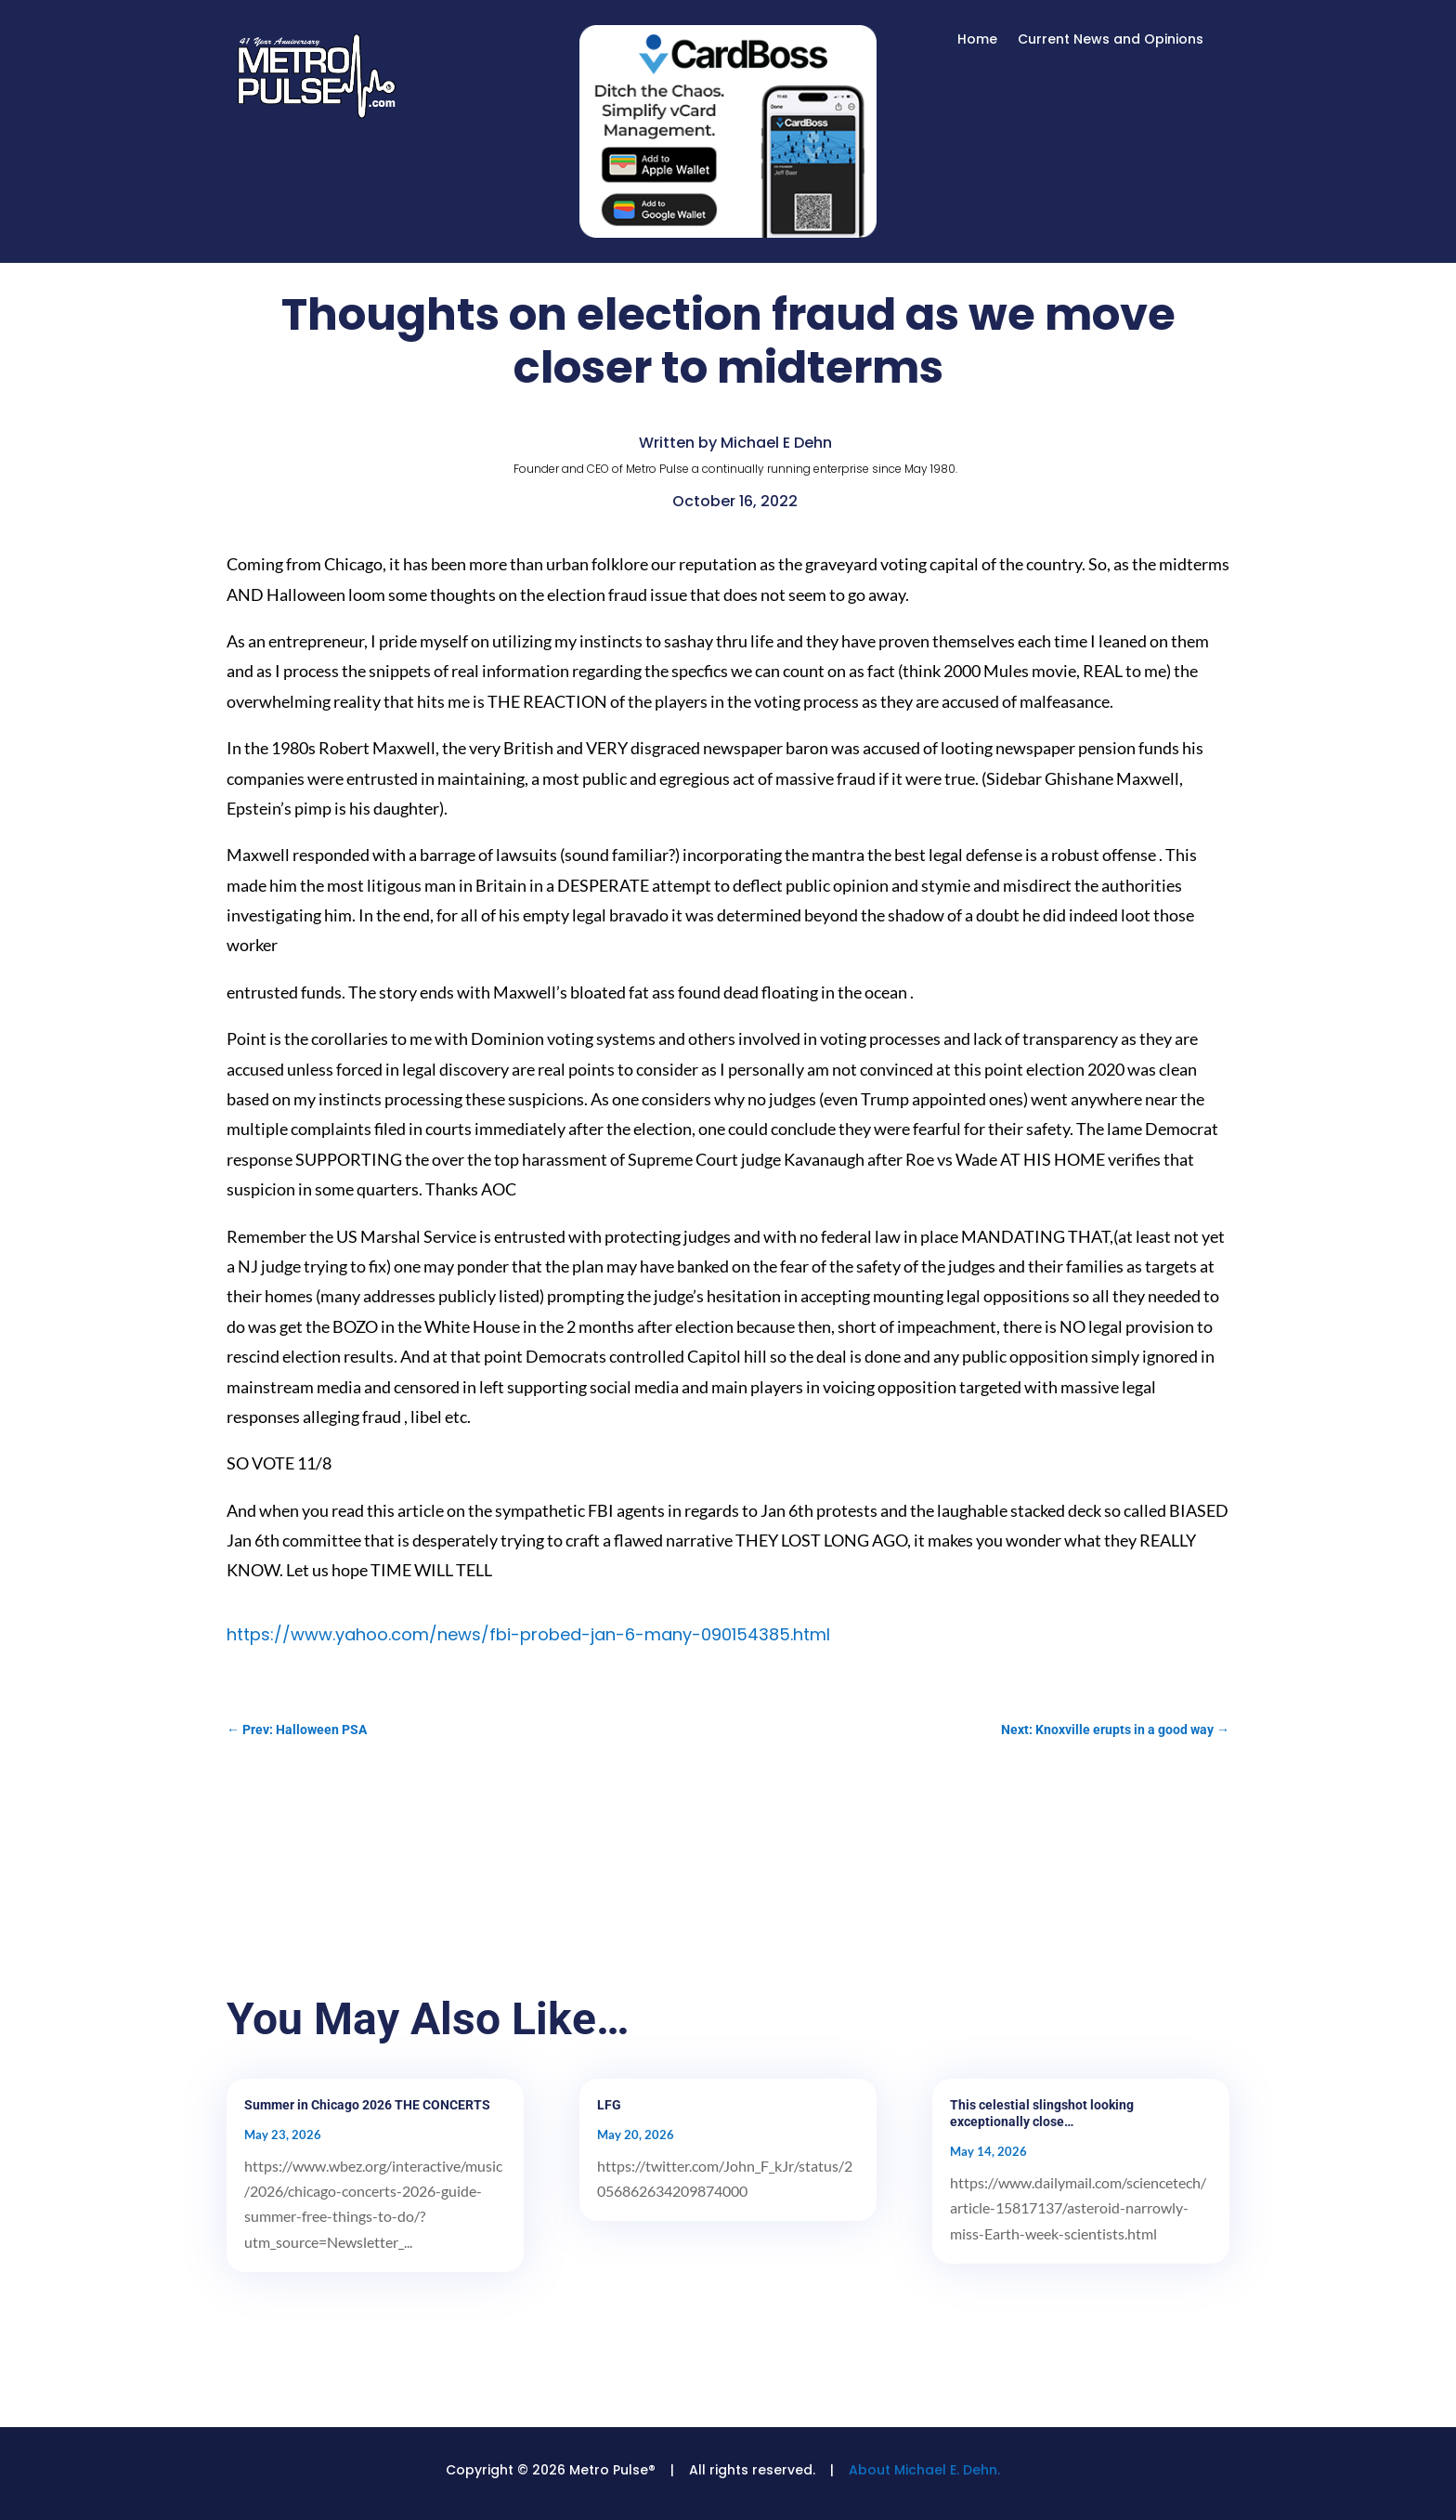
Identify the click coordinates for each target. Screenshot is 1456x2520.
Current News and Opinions (1110, 40)
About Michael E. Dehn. (924, 2470)
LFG (609, 2104)
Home (977, 40)
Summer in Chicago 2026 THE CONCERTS (367, 2104)
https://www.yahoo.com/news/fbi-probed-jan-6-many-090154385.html (528, 1634)
